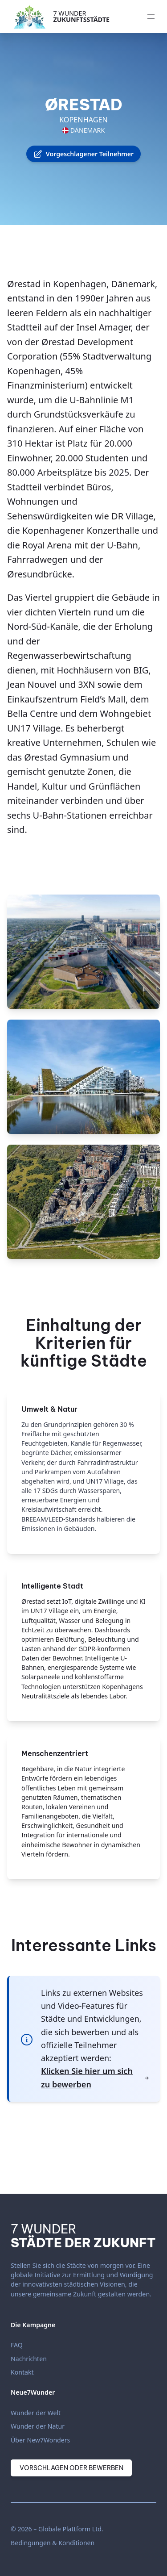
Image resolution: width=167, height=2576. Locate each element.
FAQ (17, 2345)
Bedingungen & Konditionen (52, 2542)
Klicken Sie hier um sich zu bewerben (95, 2077)
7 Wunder (81, 16)
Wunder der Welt (36, 2413)
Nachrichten (29, 2358)
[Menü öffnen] (151, 16)
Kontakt (22, 2372)
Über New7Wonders (40, 2440)
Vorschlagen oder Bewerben (71, 2468)
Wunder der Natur (38, 2426)
